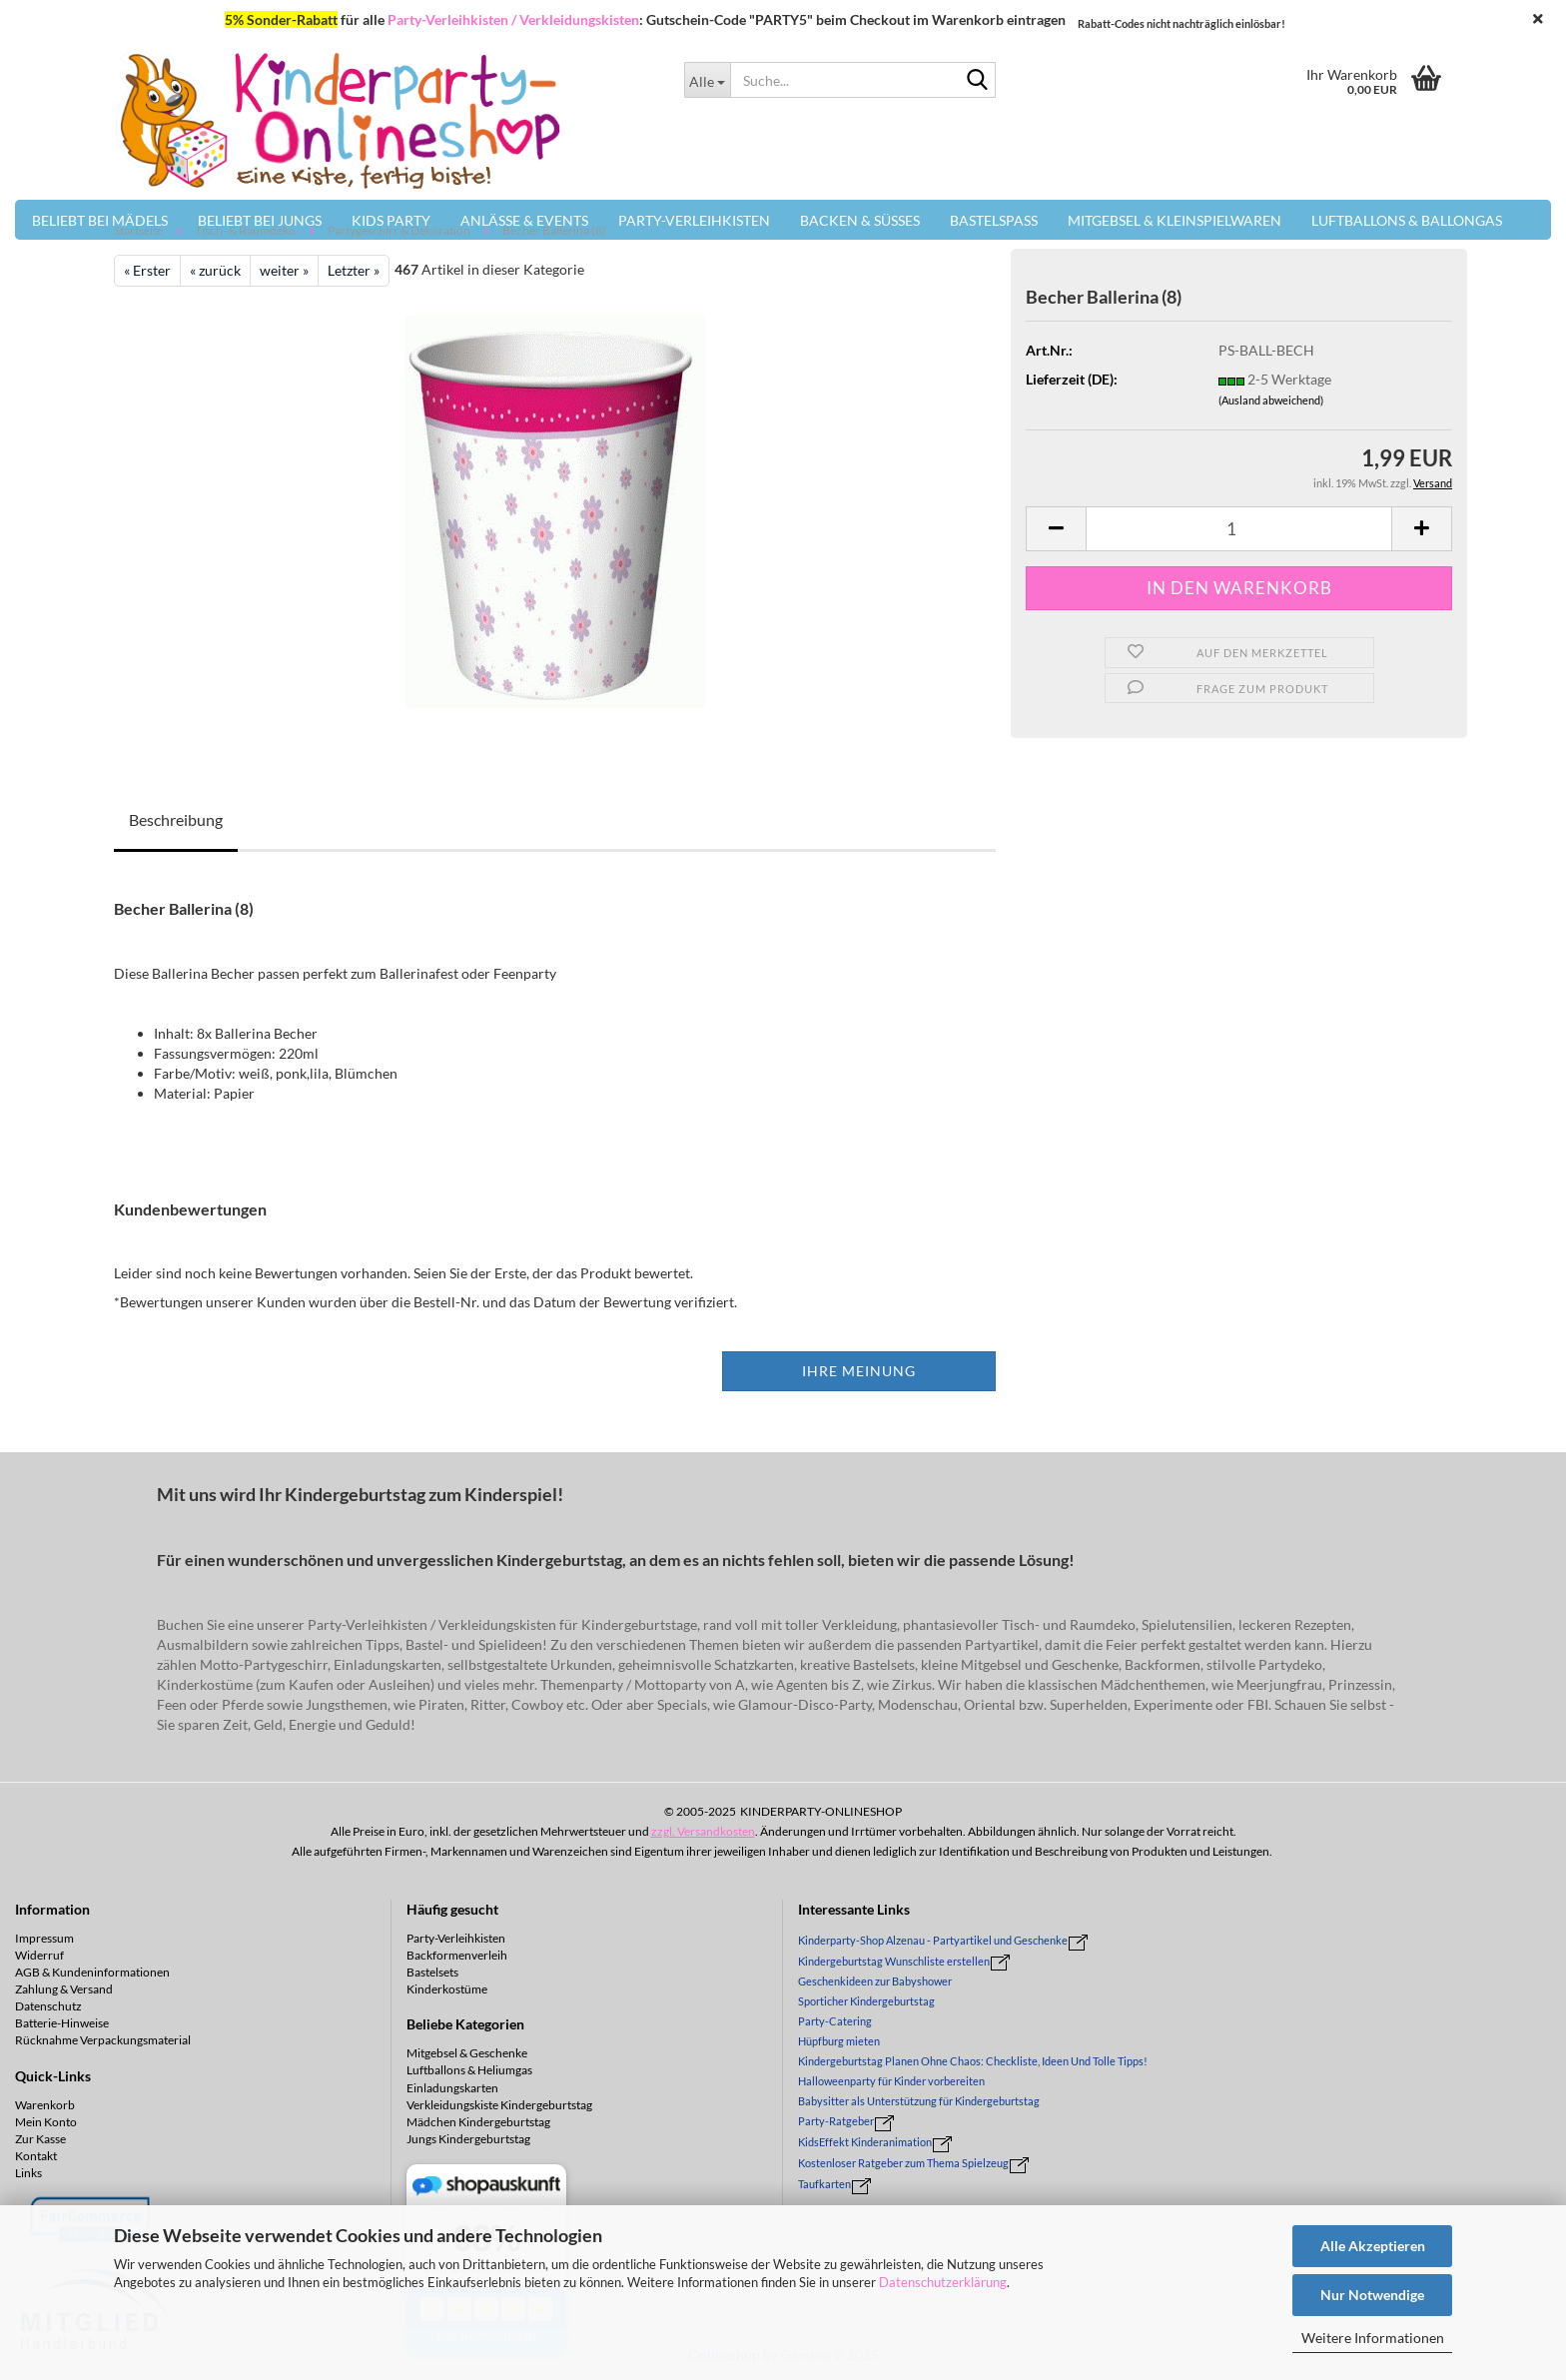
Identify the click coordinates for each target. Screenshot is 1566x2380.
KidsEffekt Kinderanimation (865, 2141)
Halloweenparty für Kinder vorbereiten (891, 2080)
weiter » (284, 270)
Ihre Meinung (859, 1370)
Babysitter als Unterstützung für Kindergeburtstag (919, 2100)
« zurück (215, 270)
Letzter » (354, 270)
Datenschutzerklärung (943, 2282)
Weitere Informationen (1372, 2337)
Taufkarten (824, 2183)
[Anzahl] (1239, 528)
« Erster (147, 270)
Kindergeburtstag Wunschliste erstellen (894, 1961)
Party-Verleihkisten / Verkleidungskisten (513, 19)
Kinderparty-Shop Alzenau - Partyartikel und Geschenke (933, 1940)
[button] (1056, 528)
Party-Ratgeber (836, 2120)
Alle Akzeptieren (1372, 2245)
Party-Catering (835, 2020)
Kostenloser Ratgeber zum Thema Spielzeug (903, 2162)
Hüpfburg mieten (839, 2040)
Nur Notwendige (1372, 2294)
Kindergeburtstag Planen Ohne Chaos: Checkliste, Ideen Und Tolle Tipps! (973, 2060)
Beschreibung (176, 819)
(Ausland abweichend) (1270, 400)
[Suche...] (707, 80)
